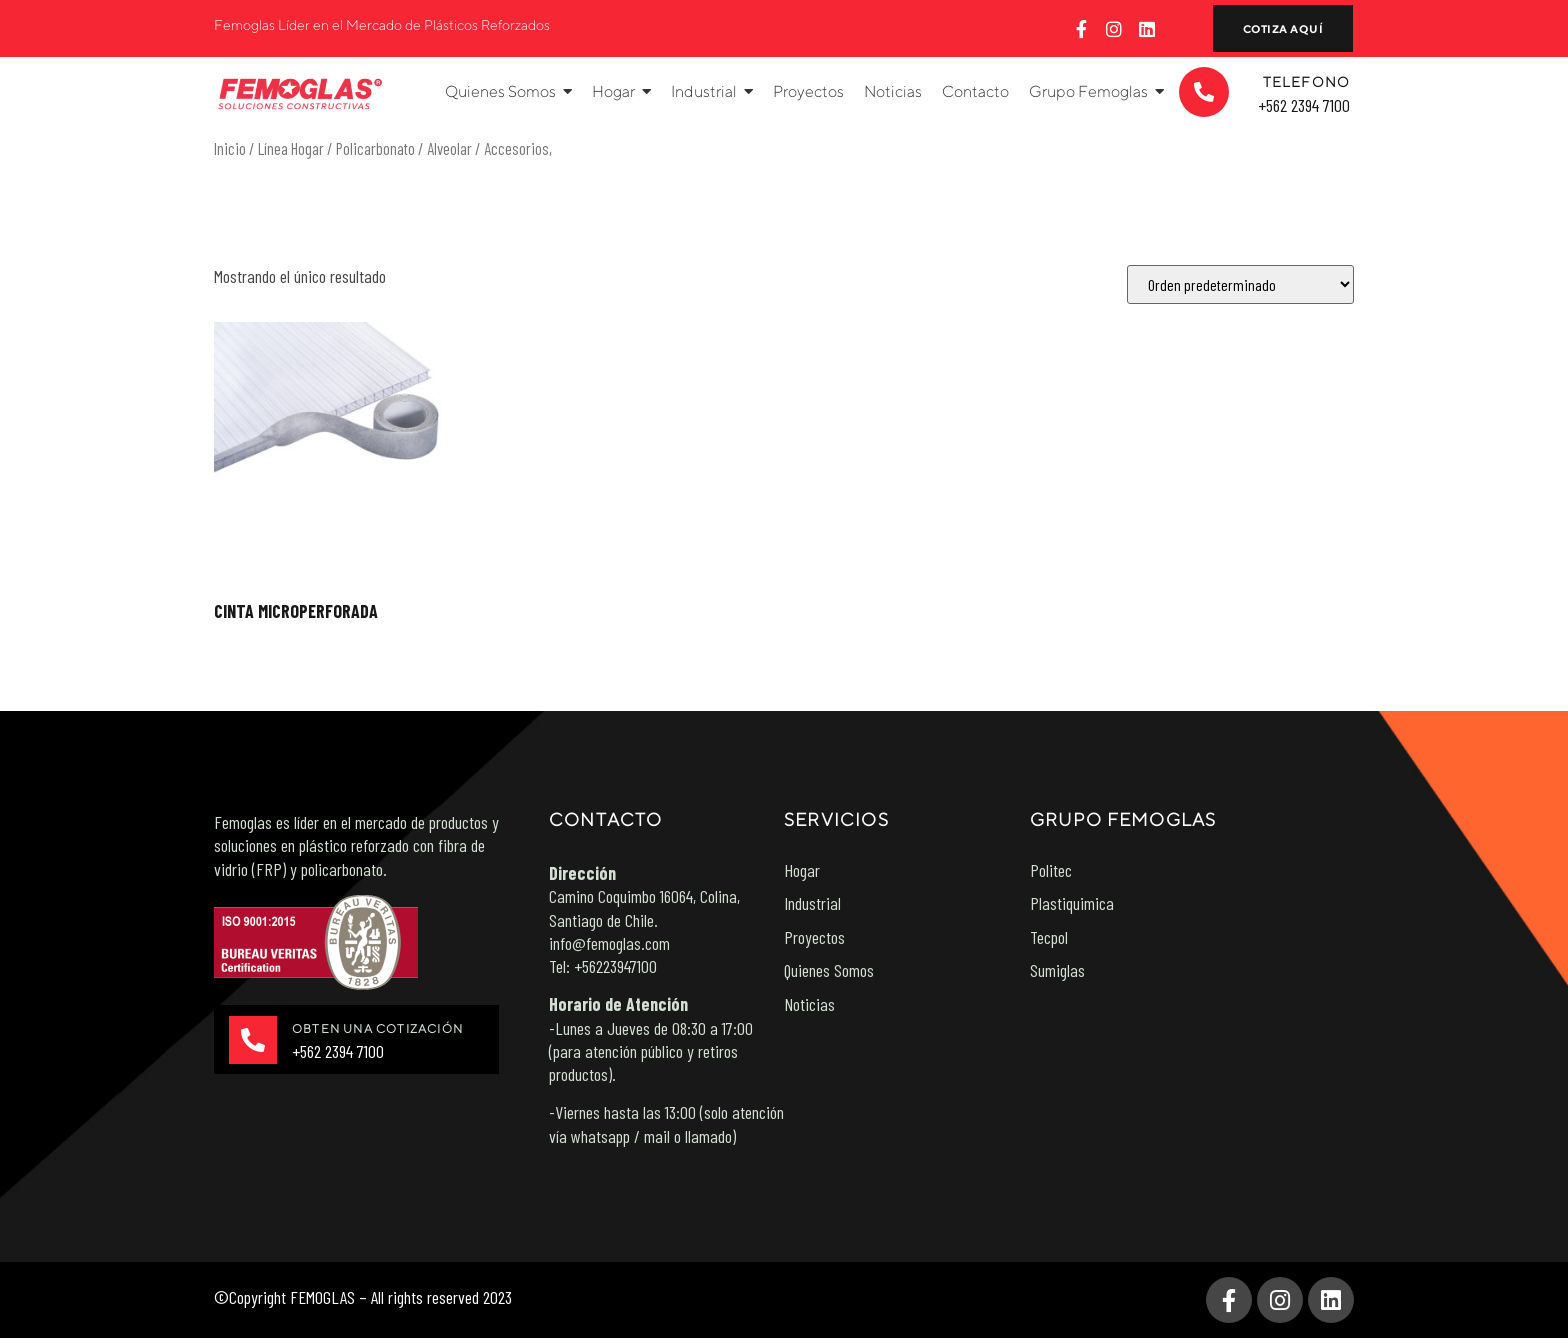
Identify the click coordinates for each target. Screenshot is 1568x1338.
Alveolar (449, 148)
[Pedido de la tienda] (1240, 284)
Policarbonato (375, 148)
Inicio (230, 148)
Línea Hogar (291, 148)
